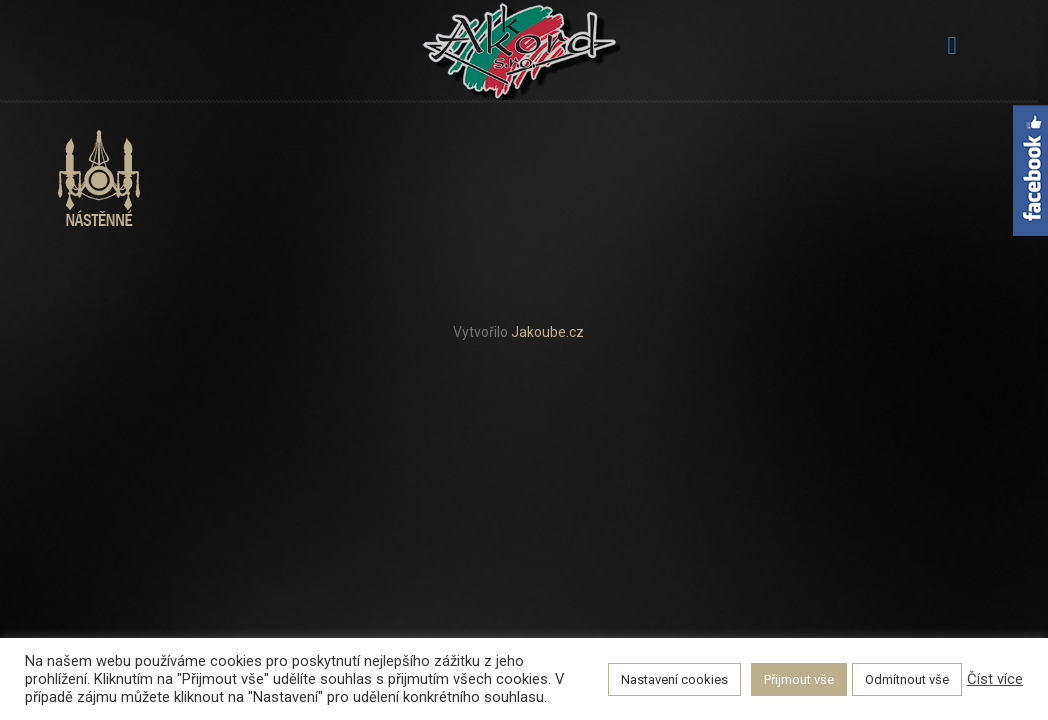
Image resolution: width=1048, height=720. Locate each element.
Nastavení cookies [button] (674, 679)
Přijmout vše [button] (799, 679)
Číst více (995, 679)
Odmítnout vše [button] (907, 679)
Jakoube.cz (547, 332)
